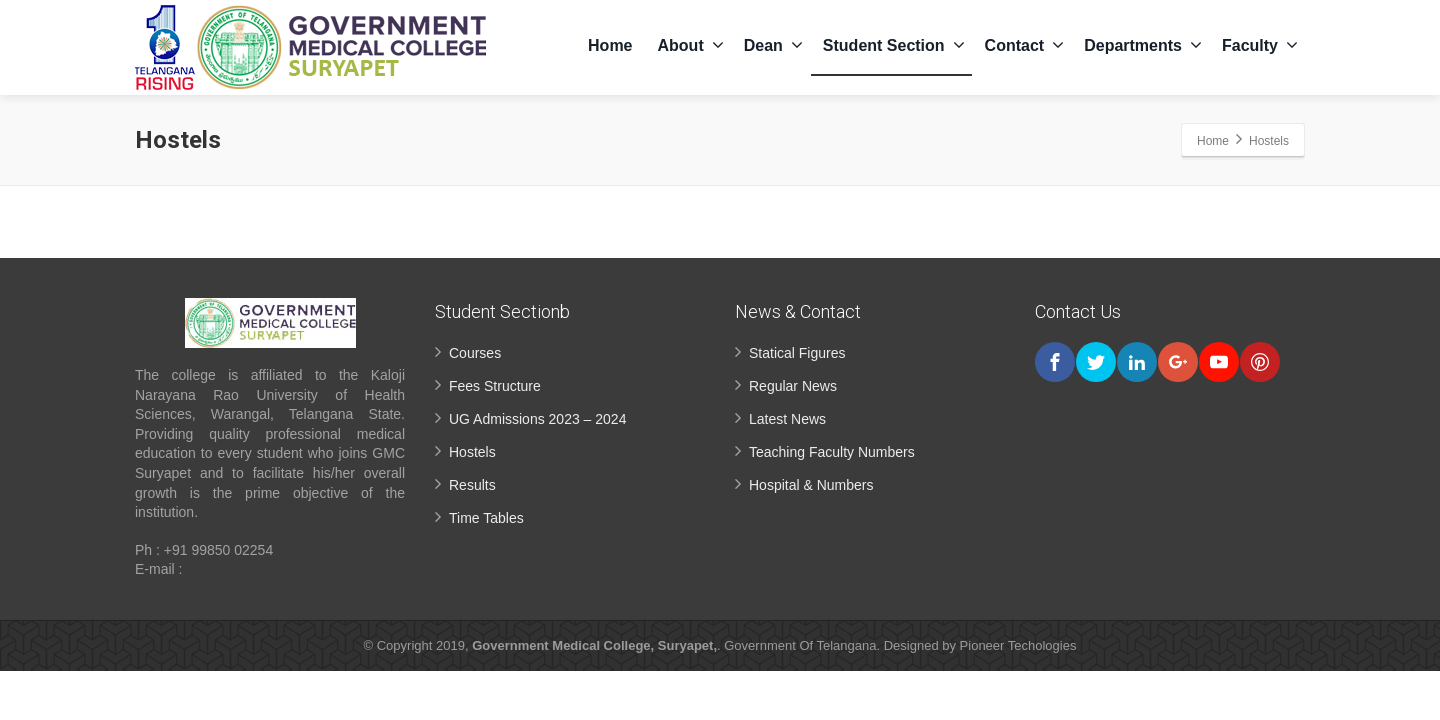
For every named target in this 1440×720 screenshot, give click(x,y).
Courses (475, 353)
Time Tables (486, 518)
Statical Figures (797, 353)
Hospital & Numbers (811, 485)
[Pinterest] (1260, 362)
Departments (1143, 45)
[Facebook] (1055, 362)
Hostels (472, 452)
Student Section (894, 45)
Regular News (793, 386)
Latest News (787, 419)
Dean (773, 45)
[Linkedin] (1137, 362)
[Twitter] (1096, 362)
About (691, 45)
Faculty (1260, 45)
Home (610, 45)
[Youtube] (1219, 362)
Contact (1025, 45)
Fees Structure (495, 386)
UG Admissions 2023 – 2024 (537, 419)
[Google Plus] (1178, 362)
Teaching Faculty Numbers (832, 452)
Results (472, 485)
